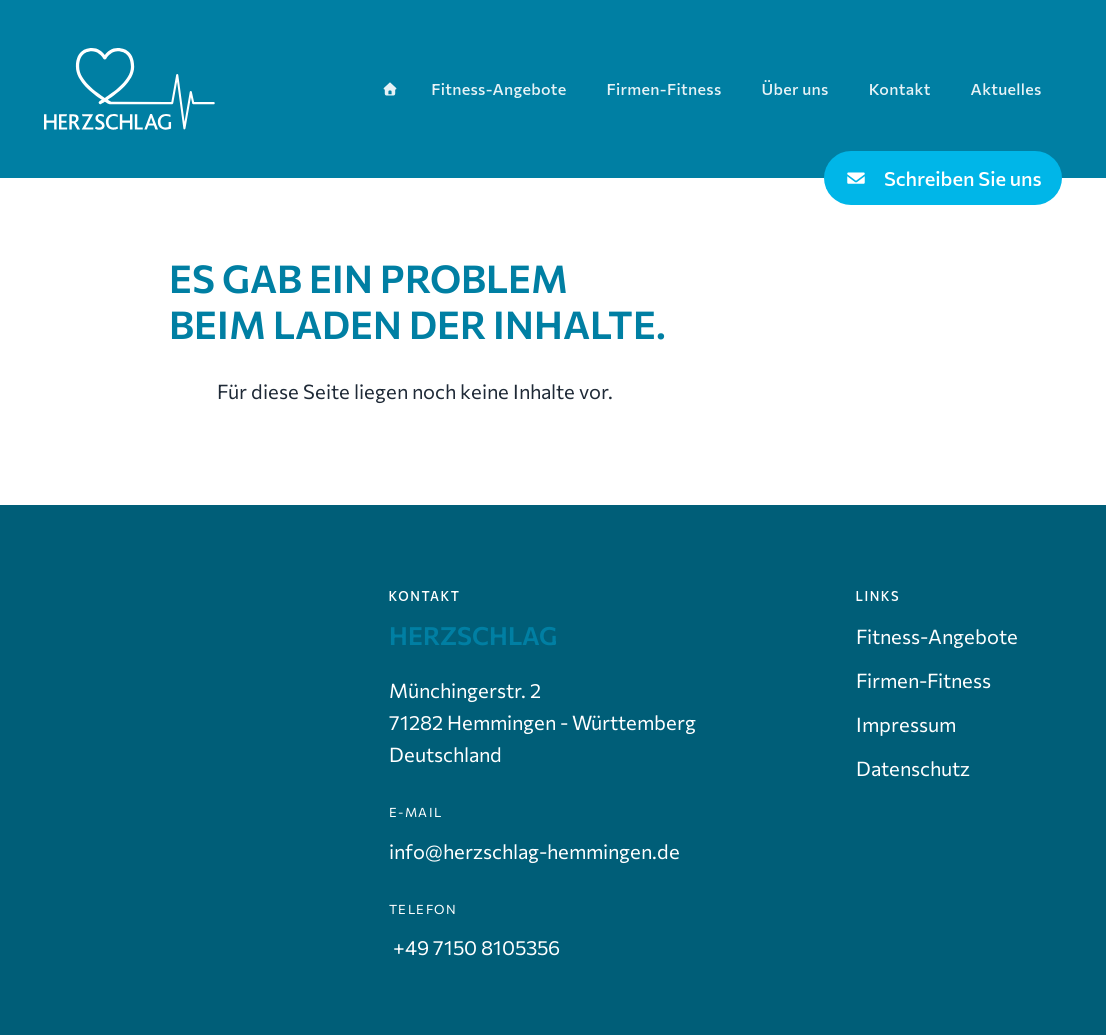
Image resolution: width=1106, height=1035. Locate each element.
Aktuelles (1006, 88)
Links (878, 596)
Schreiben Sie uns (943, 178)
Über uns (795, 88)
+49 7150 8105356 (474, 947)
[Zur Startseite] (129, 89)
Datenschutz (913, 768)
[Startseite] (389, 88)
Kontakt (900, 88)
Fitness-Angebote (498, 88)
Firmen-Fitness (663, 88)
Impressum (906, 724)
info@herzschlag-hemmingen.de (534, 851)
